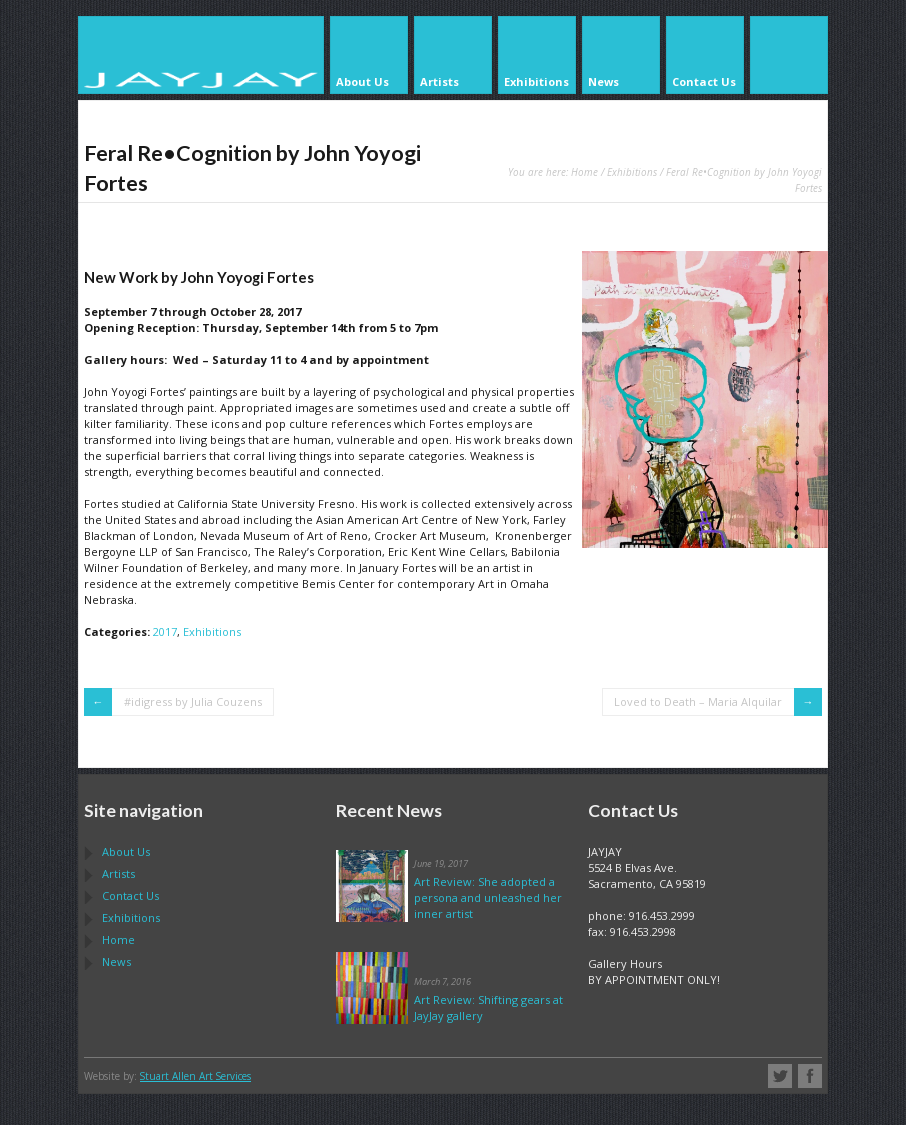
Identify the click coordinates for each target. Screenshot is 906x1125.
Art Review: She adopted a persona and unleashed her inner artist (488, 897)
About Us (126, 851)
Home (584, 172)
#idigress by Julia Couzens (193, 701)
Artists (118, 873)
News (116, 961)
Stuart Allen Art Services (195, 1076)
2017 (165, 631)
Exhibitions (632, 172)
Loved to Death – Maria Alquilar (698, 701)
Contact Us (130, 895)
